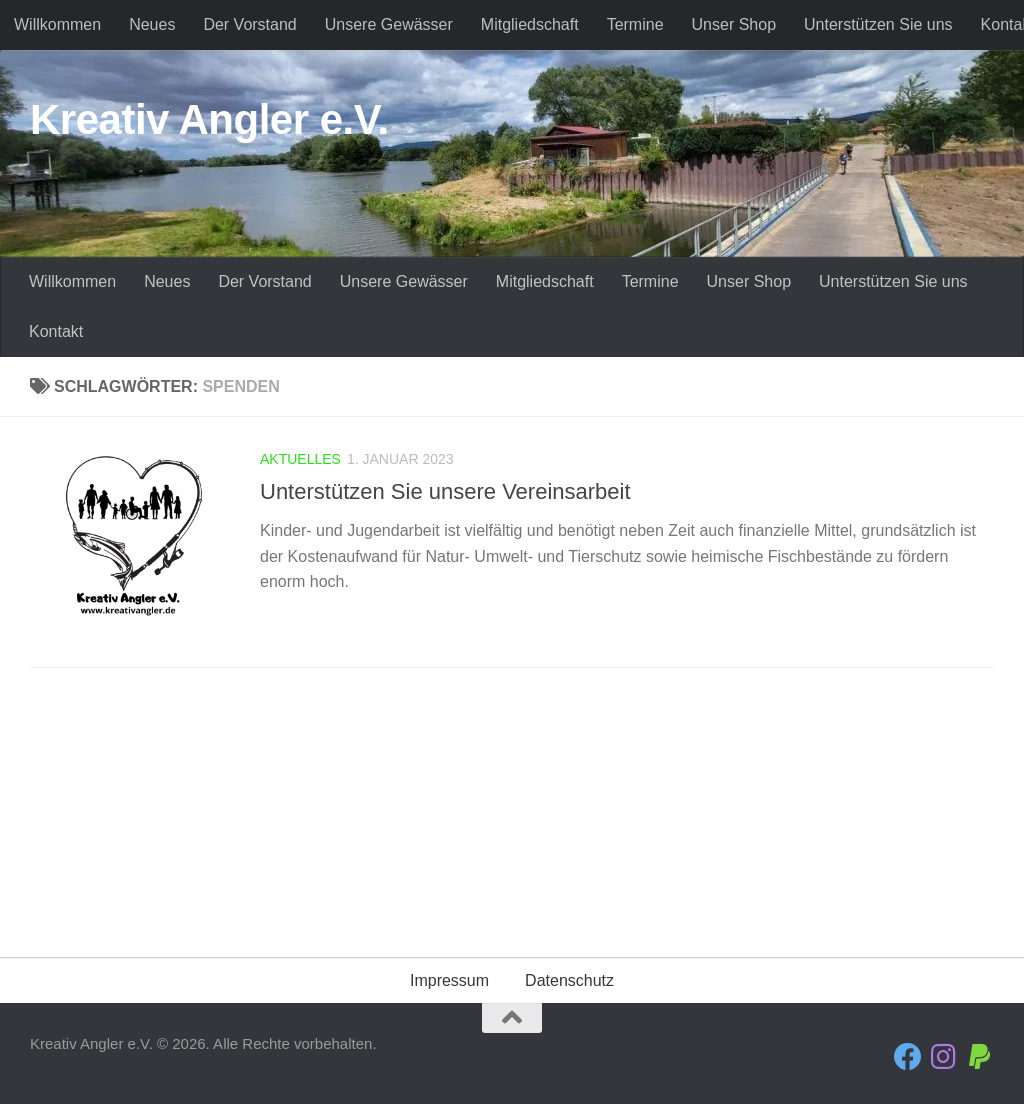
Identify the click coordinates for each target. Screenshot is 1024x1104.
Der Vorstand (249, 24)
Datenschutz (569, 980)
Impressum (449, 980)
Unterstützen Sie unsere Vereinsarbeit (445, 491)
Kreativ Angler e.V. (209, 119)
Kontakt (56, 331)
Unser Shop (734, 24)
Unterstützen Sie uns (878, 24)
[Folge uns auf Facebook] (908, 1057)
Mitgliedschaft (530, 24)
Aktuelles (300, 459)
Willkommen (57, 24)
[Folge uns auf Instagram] (944, 1057)
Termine (635, 24)
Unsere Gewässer (389, 24)
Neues (152, 24)
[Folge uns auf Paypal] (980, 1057)
